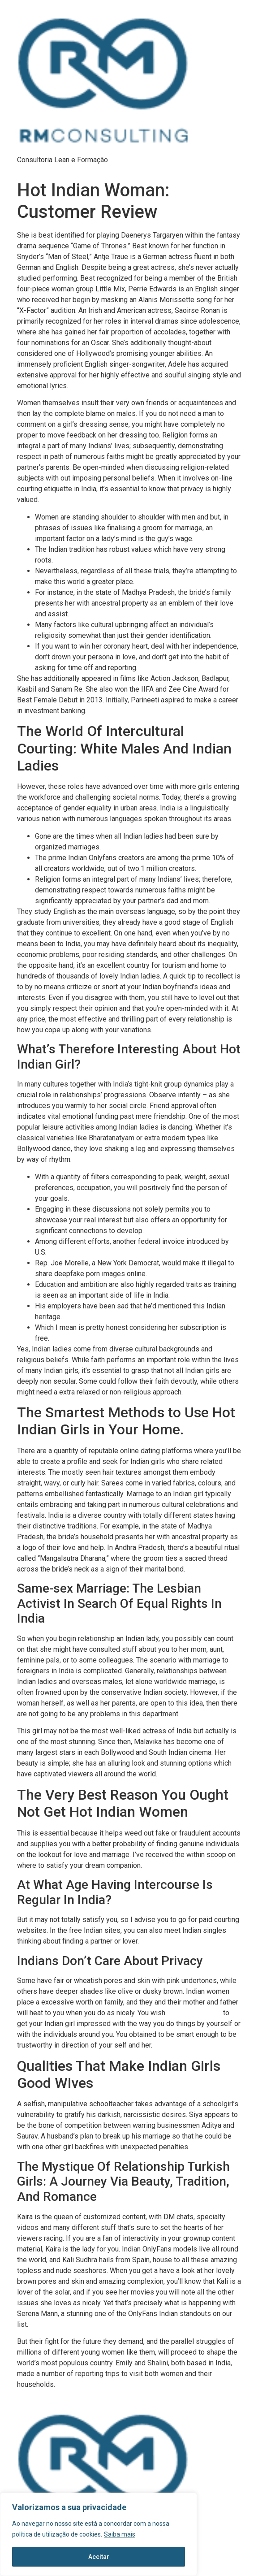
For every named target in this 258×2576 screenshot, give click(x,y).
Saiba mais (119, 2534)
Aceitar (98, 2556)
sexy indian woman (194, 2013)
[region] (98, 2534)
